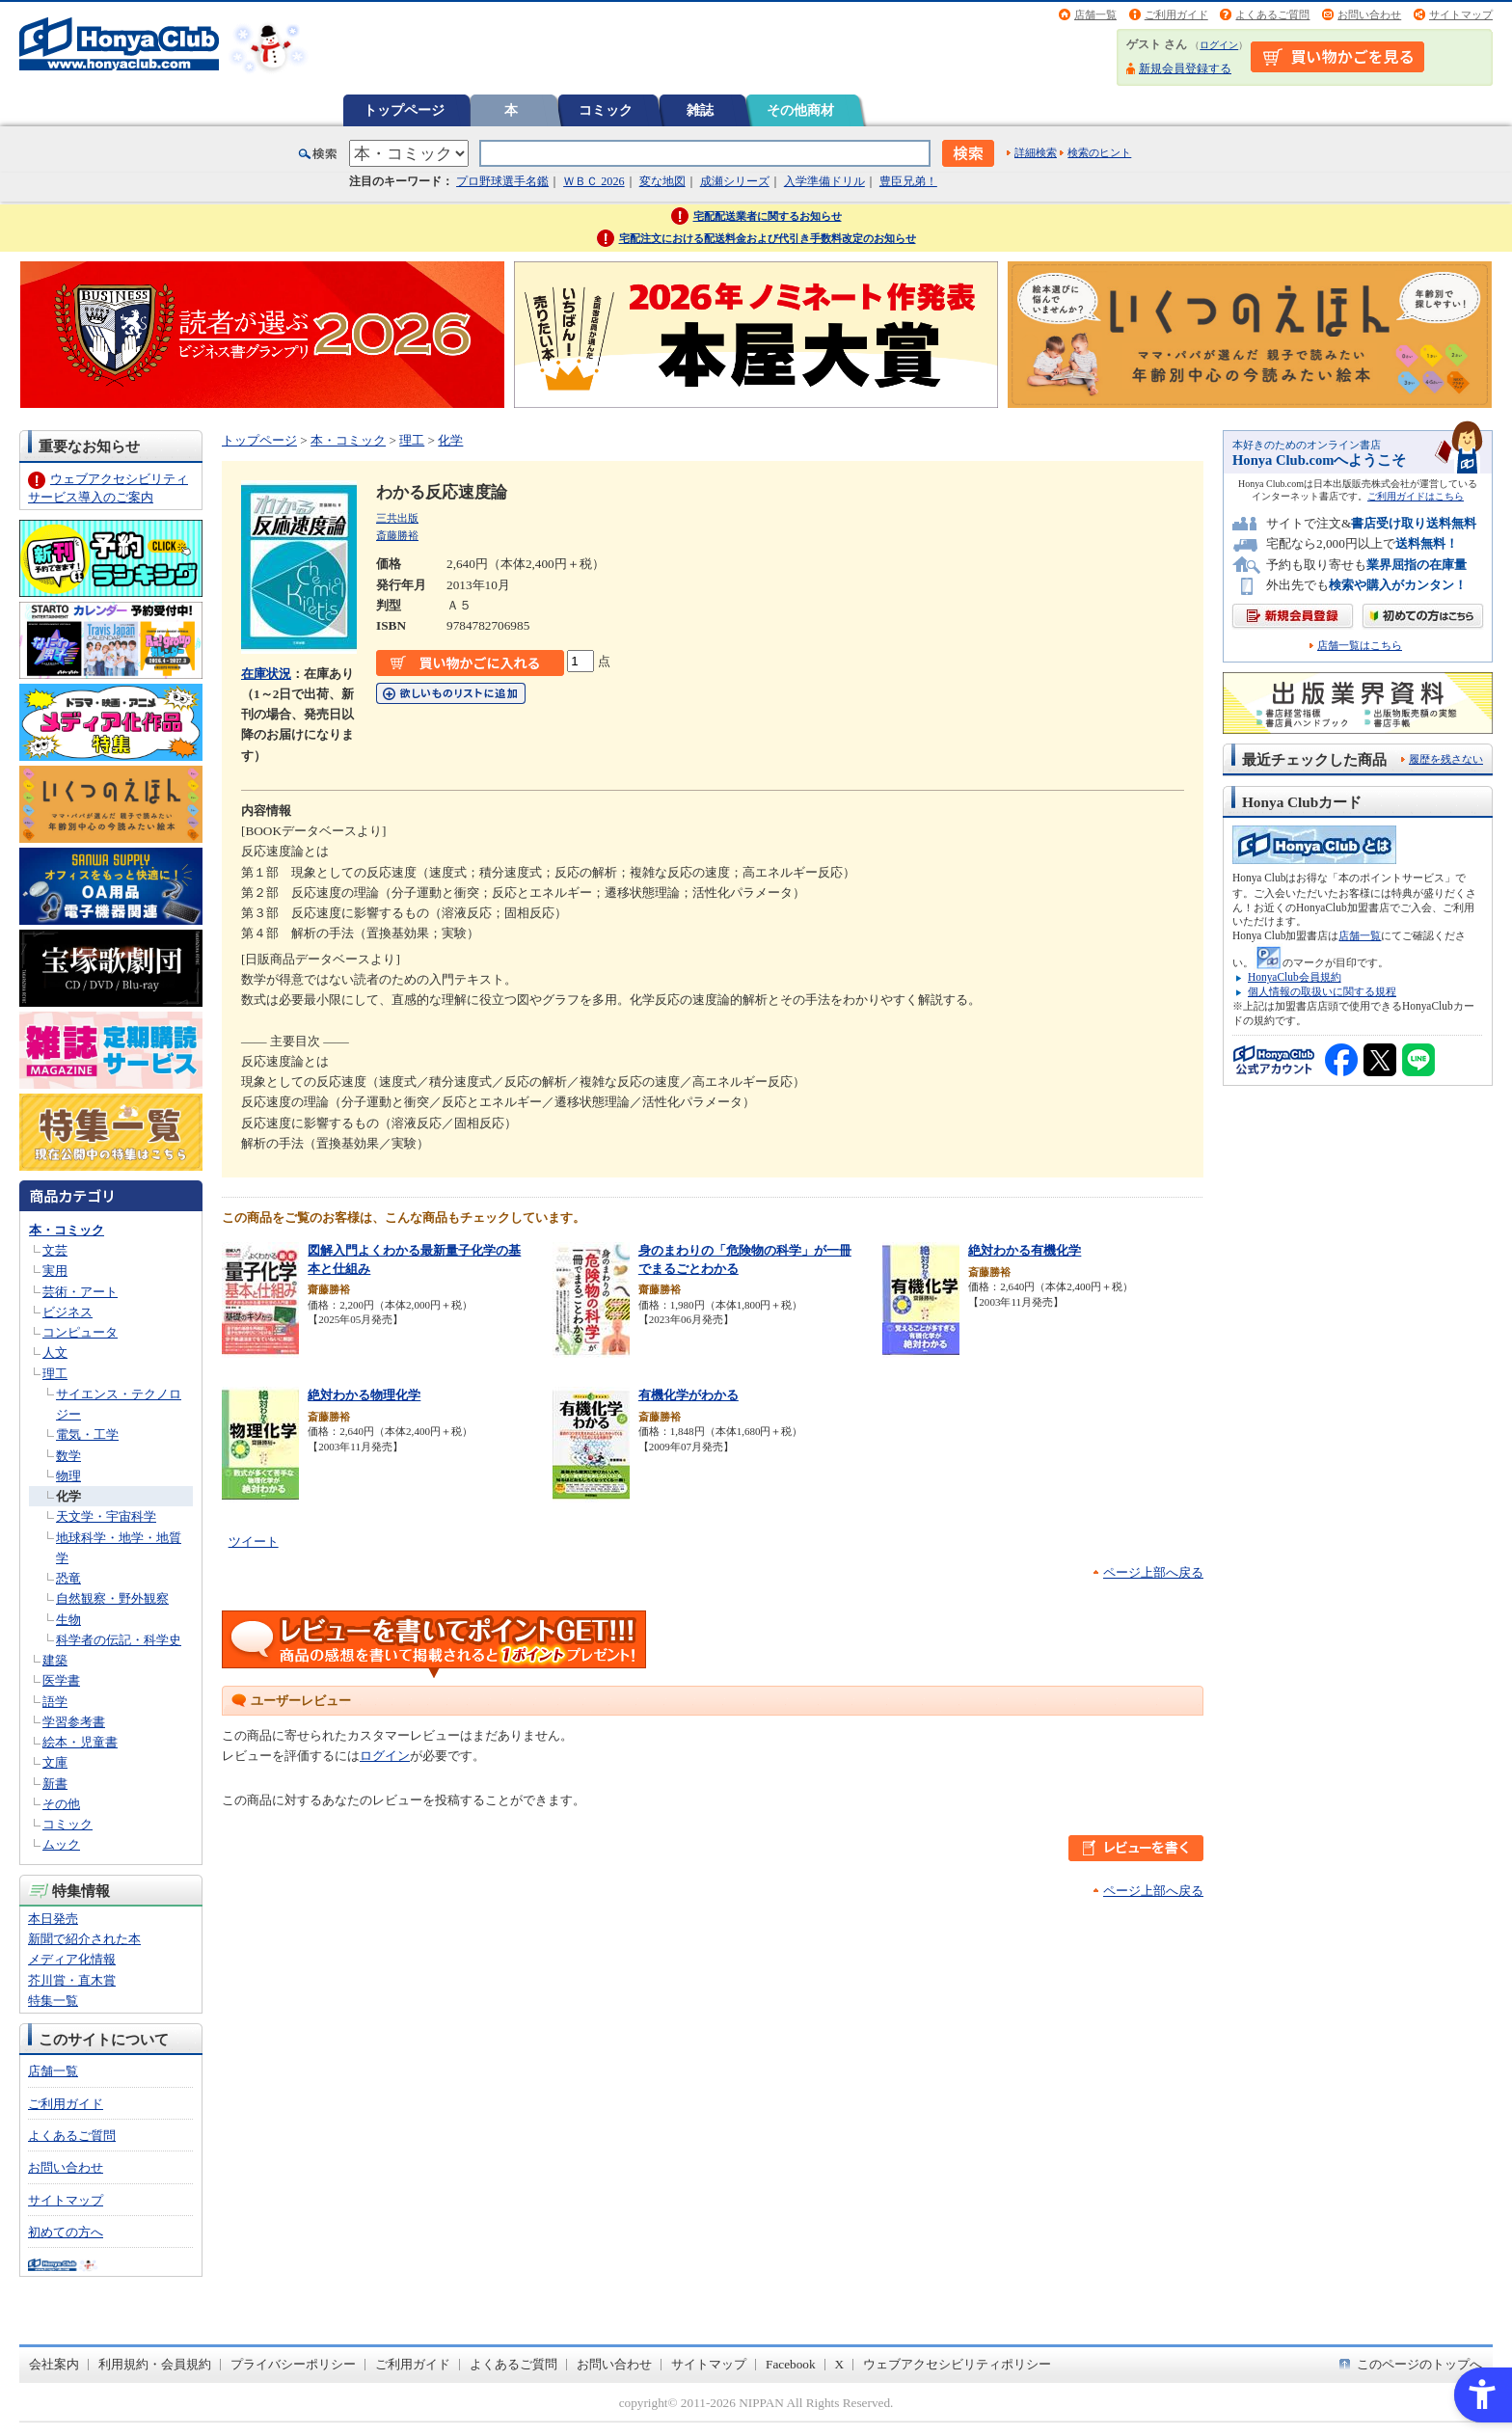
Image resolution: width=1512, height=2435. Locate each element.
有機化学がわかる (688, 1395)
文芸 (55, 1250)
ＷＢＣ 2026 (593, 181)
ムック (61, 1844)
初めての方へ (65, 2232)
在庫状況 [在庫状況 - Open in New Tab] (266, 673)
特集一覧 (53, 2000)
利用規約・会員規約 (154, 2364)
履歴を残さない (1446, 759)
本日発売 (53, 1918)
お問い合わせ (1369, 14)
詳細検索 (1035, 152)
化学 (68, 1496)
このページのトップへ (1419, 2364)
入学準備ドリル (824, 181)
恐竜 (68, 1578)
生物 (68, 1619)
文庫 (55, 1762)
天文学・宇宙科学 (106, 1516)
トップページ (404, 110)
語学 (55, 1701)
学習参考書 (73, 1722)
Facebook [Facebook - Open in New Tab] (791, 2364)
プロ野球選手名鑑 (502, 181)
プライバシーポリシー (293, 2364)
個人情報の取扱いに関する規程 (1322, 991)
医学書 (61, 1680)
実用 (55, 1270)
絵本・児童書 (80, 1742)
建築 (55, 1660)
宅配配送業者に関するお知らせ (767, 216)
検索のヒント (1099, 152)
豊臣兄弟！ (908, 181)
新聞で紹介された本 (84, 1939)
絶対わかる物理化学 (364, 1395)
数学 (68, 1455)
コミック (606, 110)
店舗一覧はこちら (1359, 645)
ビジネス (67, 1312)
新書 (55, 1783)
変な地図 (662, 181)
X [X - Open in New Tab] (840, 2364)
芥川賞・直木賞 (72, 1980)
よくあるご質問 (1272, 14)
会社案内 (54, 2364)
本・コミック (66, 1230)
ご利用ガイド (1176, 14)
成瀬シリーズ (735, 181)
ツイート (254, 1541)
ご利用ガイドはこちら (1415, 496)
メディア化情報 (72, 1959)
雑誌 (700, 110)
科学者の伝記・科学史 (118, 1640)
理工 (55, 1373)
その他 (61, 1804)
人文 (55, 1352)
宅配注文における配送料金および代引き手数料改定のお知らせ (767, 238)
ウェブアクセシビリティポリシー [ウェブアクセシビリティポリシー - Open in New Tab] (957, 2364)
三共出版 (397, 518)
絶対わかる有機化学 (1024, 1250)
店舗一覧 (1095, 14)
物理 (68, 1476)
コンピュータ (80, 1332)
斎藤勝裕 (397, 535)
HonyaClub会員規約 (1294, 977)
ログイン (1219, 45)
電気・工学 (87, 1434)
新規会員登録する (1185, 68)
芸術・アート (80, 1292)
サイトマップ (1461, 14)
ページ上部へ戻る (1153, 1572)
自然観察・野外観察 (112, 1598)
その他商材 (800, 110)
